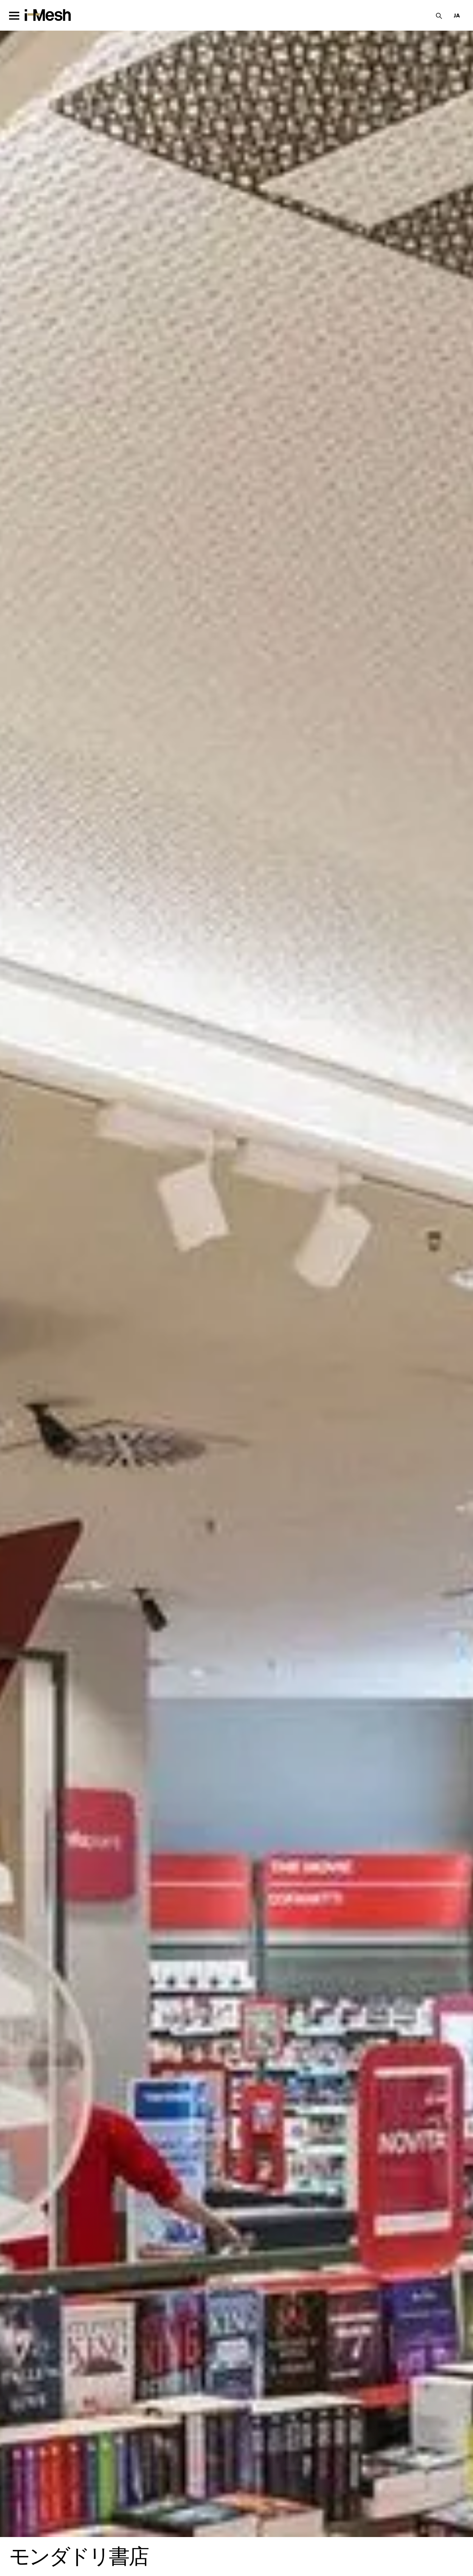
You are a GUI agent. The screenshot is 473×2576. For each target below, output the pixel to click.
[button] (457, 15)
